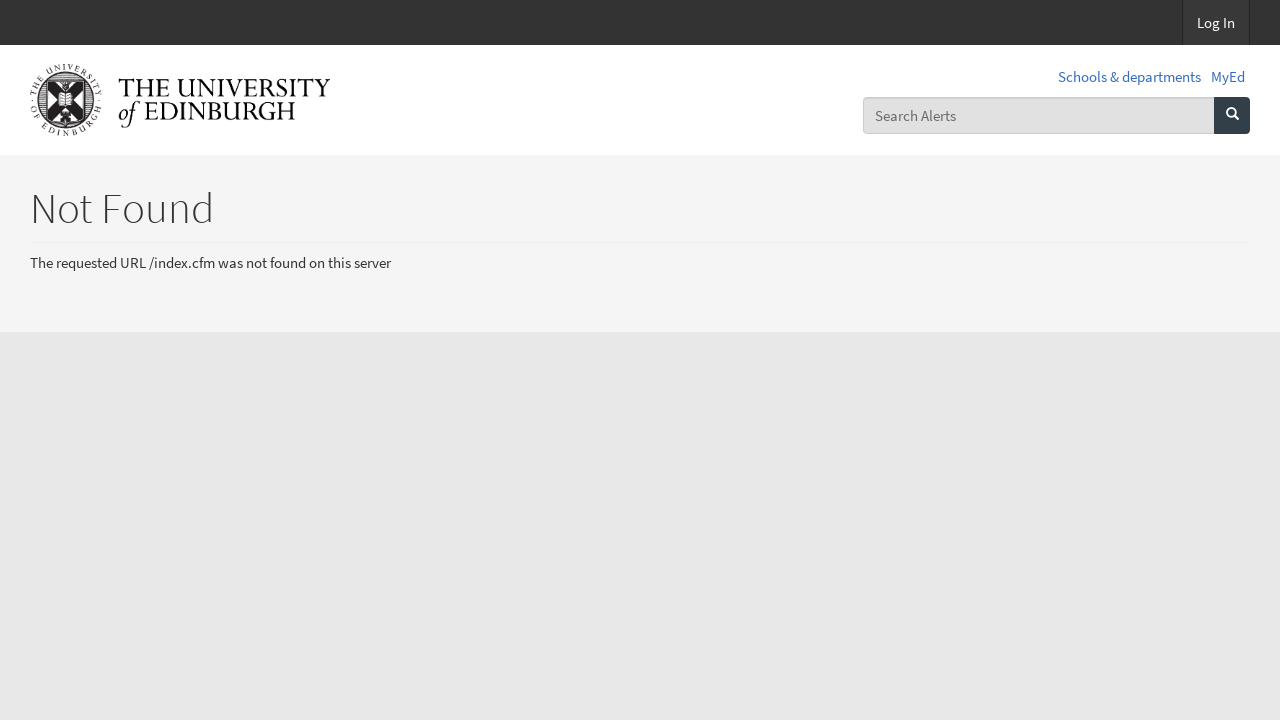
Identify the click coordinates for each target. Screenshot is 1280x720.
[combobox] (1039, 115)
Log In (1216, 22)
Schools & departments (1129, 76)
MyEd (1228, 76)
